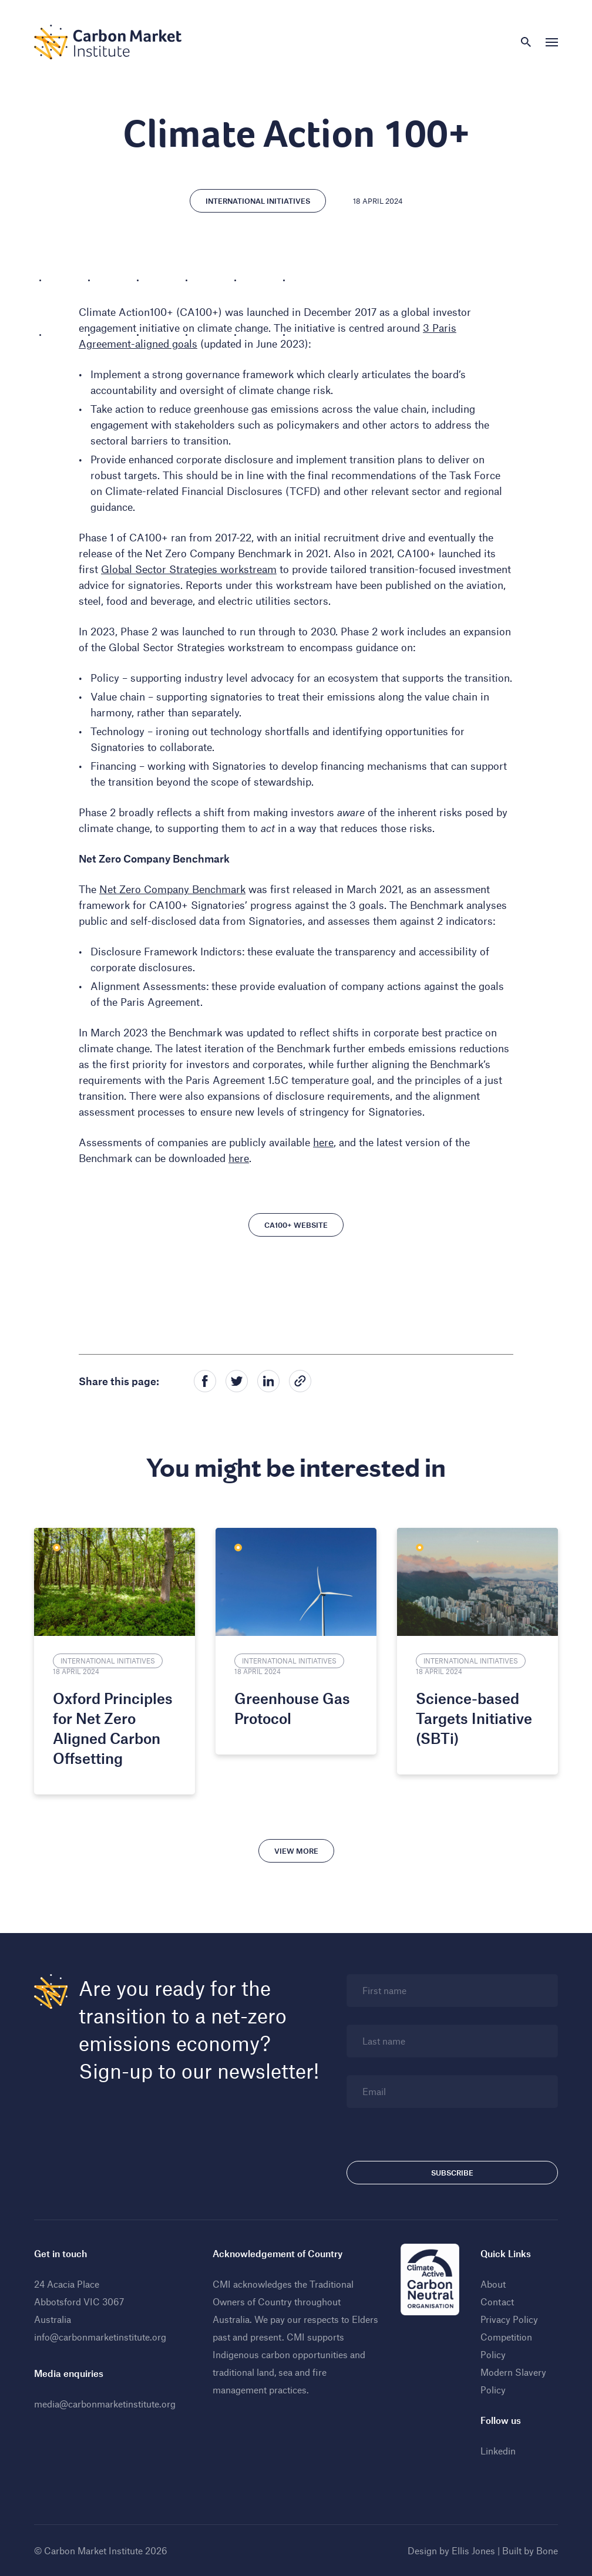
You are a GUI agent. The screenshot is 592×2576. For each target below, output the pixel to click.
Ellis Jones (473, 2550)
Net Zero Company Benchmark (172, 889)
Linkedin (498, 2450)
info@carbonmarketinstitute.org (100, 2336)
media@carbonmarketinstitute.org (105, 2403)
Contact (497, 2301)
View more (296, 1851)
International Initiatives (258, 201)
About (493, 2283)
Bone (547, 2550)
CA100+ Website (296, 1225)
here (323, 1142)
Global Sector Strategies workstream (189, 569)
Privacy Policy (509, 2319)
